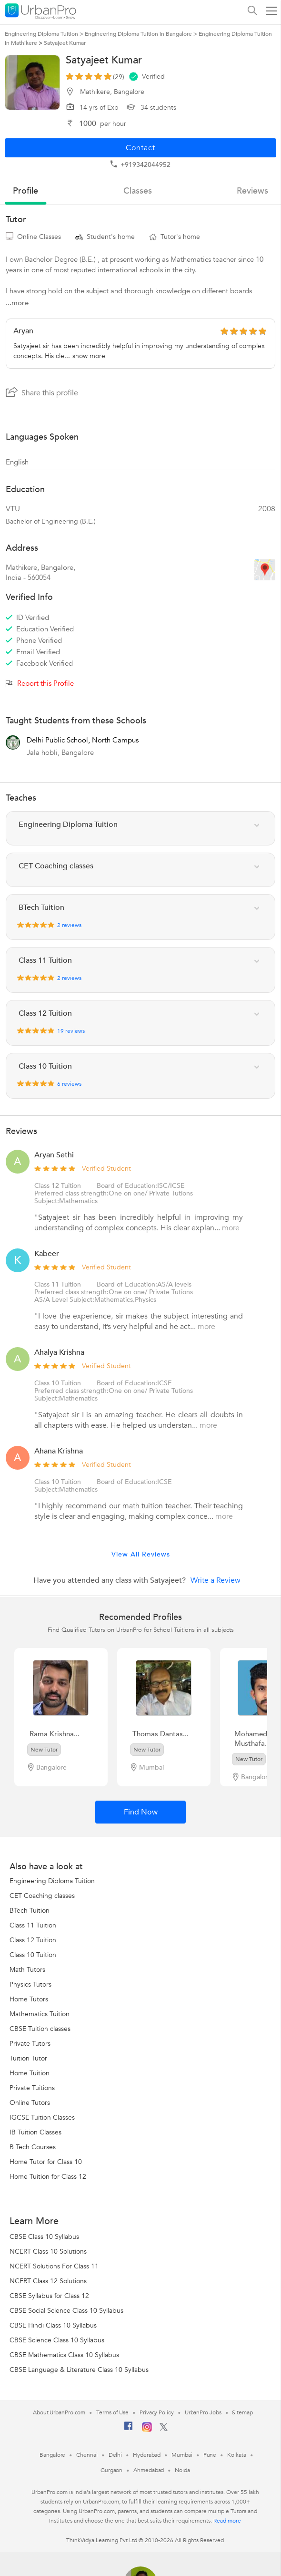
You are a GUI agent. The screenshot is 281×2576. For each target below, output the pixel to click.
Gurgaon (111, 2470)
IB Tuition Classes (35, 2132)
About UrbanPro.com (59, 2412)
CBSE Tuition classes (40, 2028)
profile (25, 191)
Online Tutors (30, 2102)
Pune (210, 2455)
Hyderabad (147, 2455)
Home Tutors (29, 1999)
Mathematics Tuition (40, 2014)
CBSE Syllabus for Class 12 (49, 2295)
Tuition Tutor (28, 2058)
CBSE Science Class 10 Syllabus (57, 2340)
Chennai (86, 2455)
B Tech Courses (33, 2147)
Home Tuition (30, 2073)
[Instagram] (147, 2430)
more (231, 1228)
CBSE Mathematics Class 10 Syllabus (64, 2355)
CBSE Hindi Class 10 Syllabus (53, 2325)
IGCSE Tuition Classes (42, 2117)
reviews (252, 191)
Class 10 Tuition (57, 1383)
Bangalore (52, 2455)
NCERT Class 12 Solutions (48, 2281)
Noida (182, 2470)
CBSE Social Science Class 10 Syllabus (66, 2310)
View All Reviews (140, 1554)
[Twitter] (164, 2429)
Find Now (141, 1812)
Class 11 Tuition (57, 1284)
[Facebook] (128, 2429)
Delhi (115, 2455)
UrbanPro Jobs (203, 2412)
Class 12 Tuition (57, 1185)
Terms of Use (112, 2412)
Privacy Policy (157, 2412)
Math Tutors (27, 1969)
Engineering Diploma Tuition (52, 1881)
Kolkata (236, 2455)
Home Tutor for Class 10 (46, 2161)
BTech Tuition (30, 1910)
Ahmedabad (148, 2470)
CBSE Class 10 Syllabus (44, 2236)
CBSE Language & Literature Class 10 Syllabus (79, 2369)
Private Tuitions (32, 2087)
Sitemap (242, 2412)
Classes (137, 191)
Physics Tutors (30, 1984)
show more (88, 356)
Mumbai (181, 2455)
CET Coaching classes (42, 1895)
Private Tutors (30, 2043)
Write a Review (216, 1580)
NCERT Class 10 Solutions (48, 2251)
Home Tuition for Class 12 (48, 2176)
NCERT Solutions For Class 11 (54, 2266)
